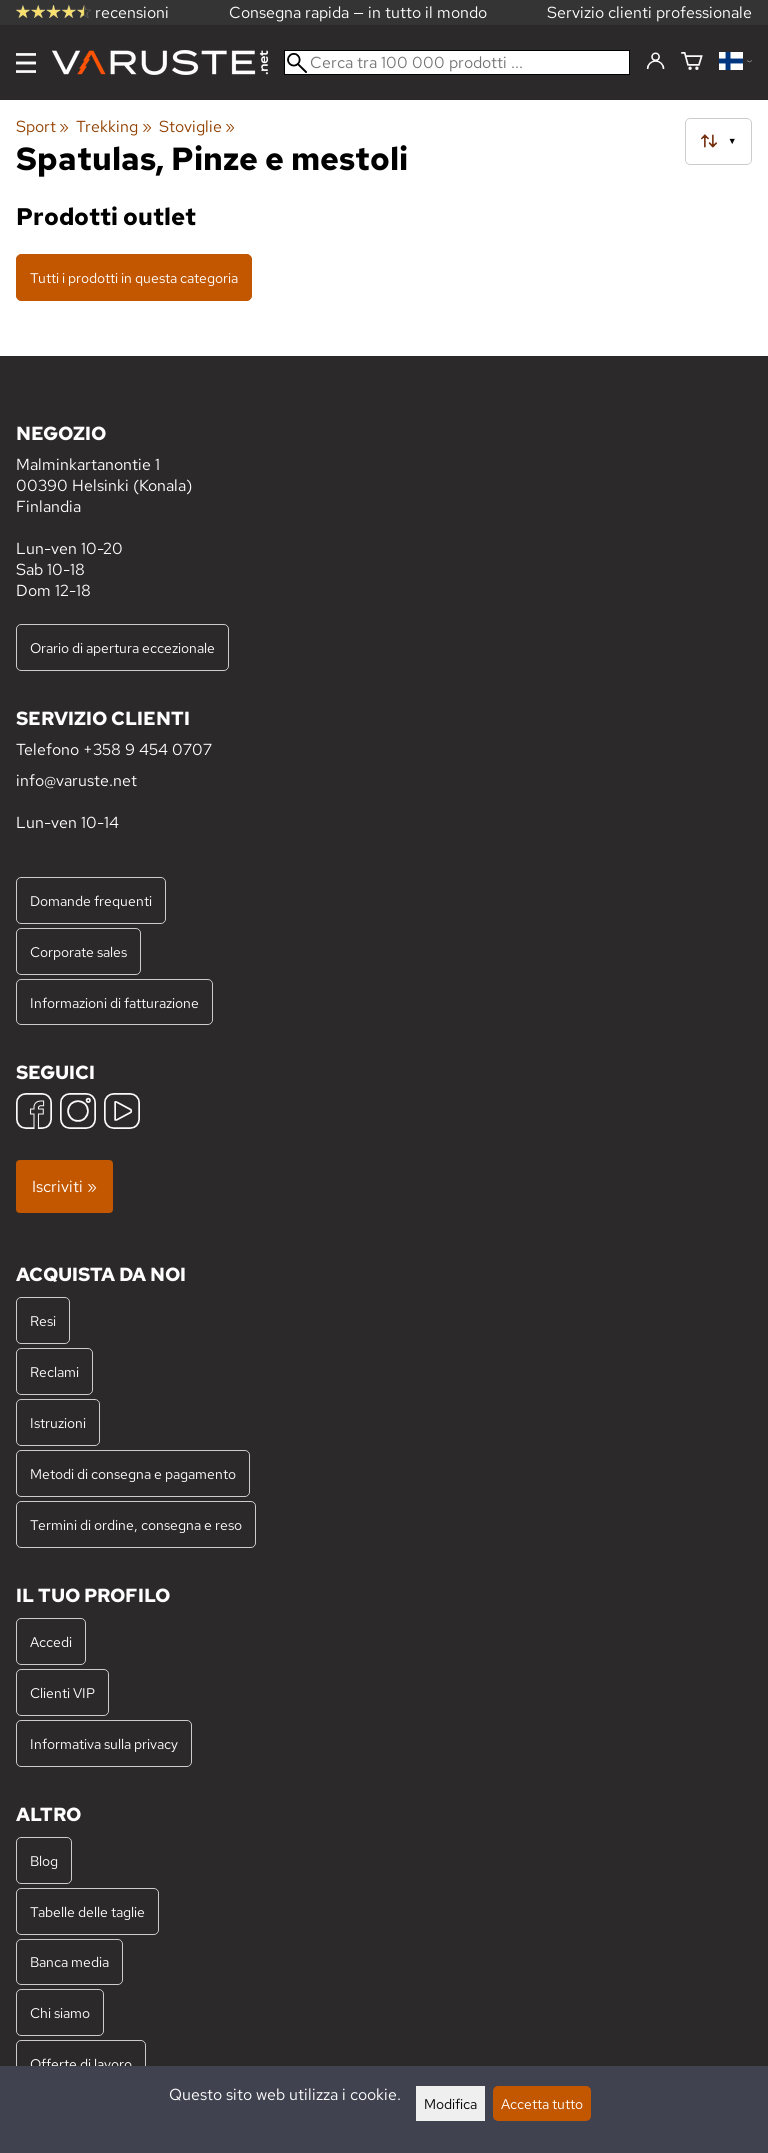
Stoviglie (197, 126)
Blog (44, 1860)
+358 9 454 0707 (147, 749)
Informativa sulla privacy (104, 1743)
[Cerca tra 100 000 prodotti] (457, 62)
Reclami (54, 1371)
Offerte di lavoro (81, 2063)
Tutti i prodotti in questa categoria (134, 277)
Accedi (51, 1641)
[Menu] (26, 63)
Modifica (450, 2103)
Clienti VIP (62, 1692)
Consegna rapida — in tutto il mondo (358, 12)
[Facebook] (34, 1113)
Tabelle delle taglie (87, 1911)
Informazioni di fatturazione (114, 1002)
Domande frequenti (91, 900)
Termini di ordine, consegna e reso (136, 1524)
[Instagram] (78, 1113)
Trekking (113, 126)
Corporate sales (78, 951)
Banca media (69, 1961)
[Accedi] (655, 62)
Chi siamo (60, 2012)
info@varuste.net (76, 780)
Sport (42, 126)
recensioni (92, 12)
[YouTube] (122, 1113)
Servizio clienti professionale (649, 12)
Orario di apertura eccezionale (122, 647)
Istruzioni (58, 1422)
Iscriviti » (64, 1186)
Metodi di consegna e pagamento (133, 1473)
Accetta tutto (542, 2103)
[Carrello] (692, 62)
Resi (43, 1320)
